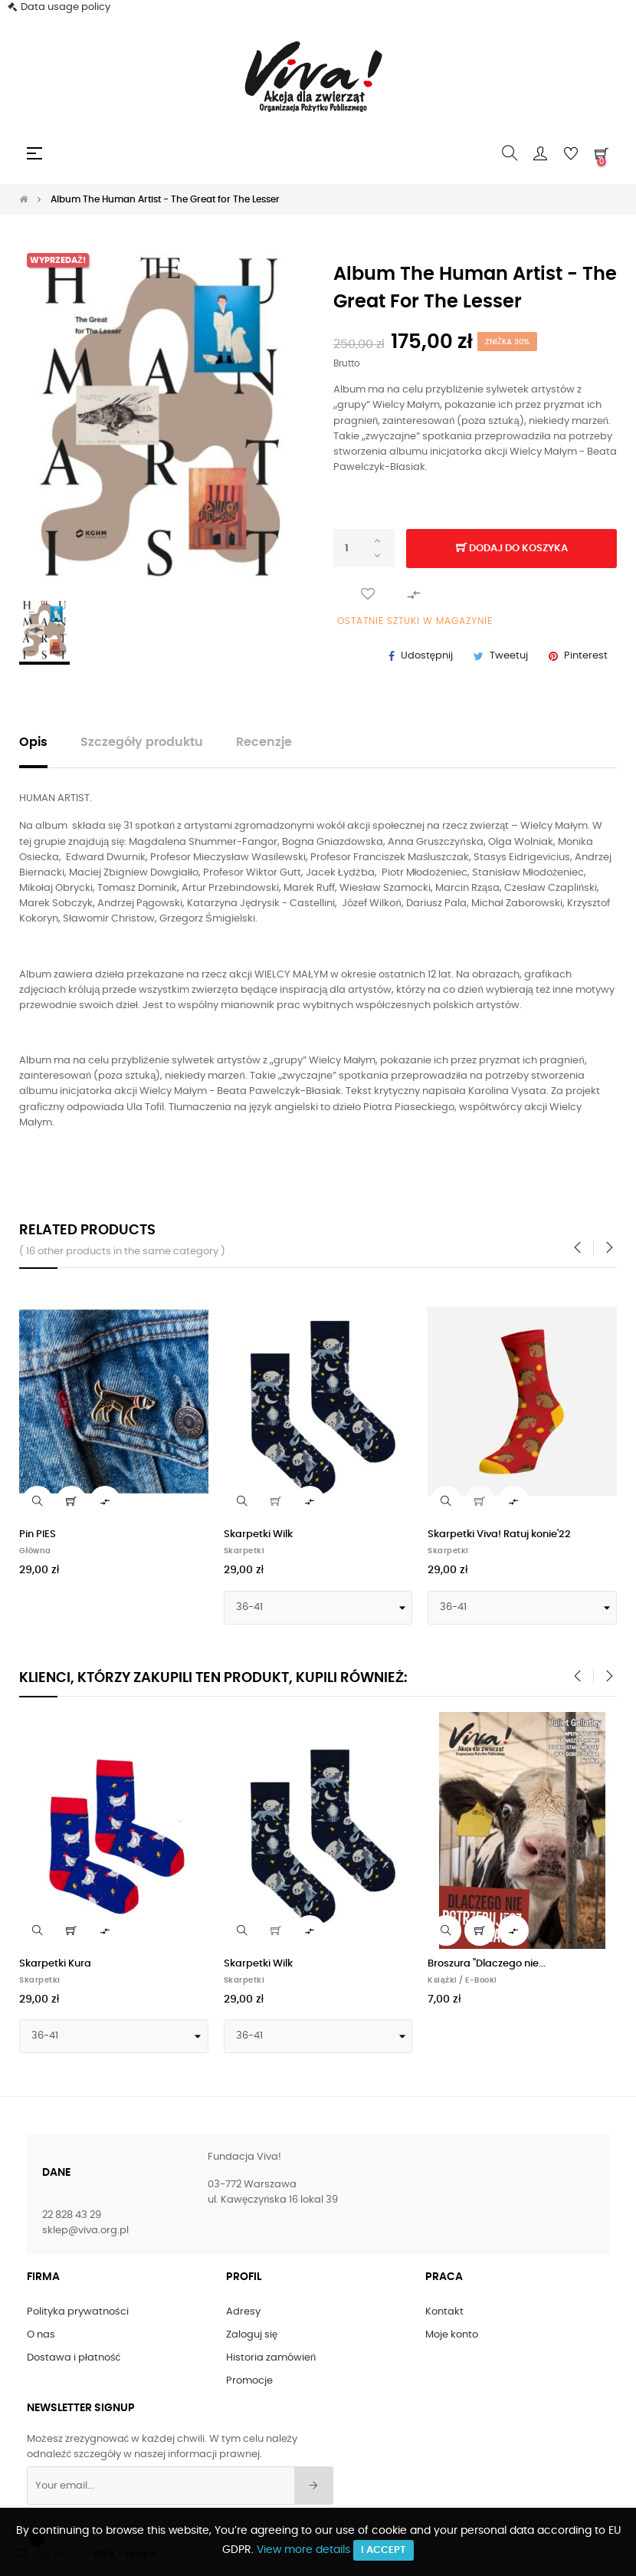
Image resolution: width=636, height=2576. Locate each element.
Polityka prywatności (78, 2312)
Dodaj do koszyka (512, 549)
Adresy (243, 2312)
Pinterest (586, 656)
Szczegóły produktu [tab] (141, 742)
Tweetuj (509, 656)
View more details (303, 2550)
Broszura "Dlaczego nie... (487, 1964)
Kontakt (444, 2312)
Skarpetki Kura (55, 1964)
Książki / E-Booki (462, 1980)
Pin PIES (37, 1534)
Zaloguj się (251, 2335)
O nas (41, 2335)
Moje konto (451, 2335)
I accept (383, 2550)
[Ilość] (364, 548)
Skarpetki (244, 1551)
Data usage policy (65, 7)
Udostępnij (427, 656)
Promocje (249, 2381)
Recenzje (264, 742)
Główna (35, 1551)
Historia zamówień (271, 2358)
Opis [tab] (33, 742)
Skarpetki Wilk (258, 1534)
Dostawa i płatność (73, 2358)
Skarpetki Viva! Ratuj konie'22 (499, 1534)
